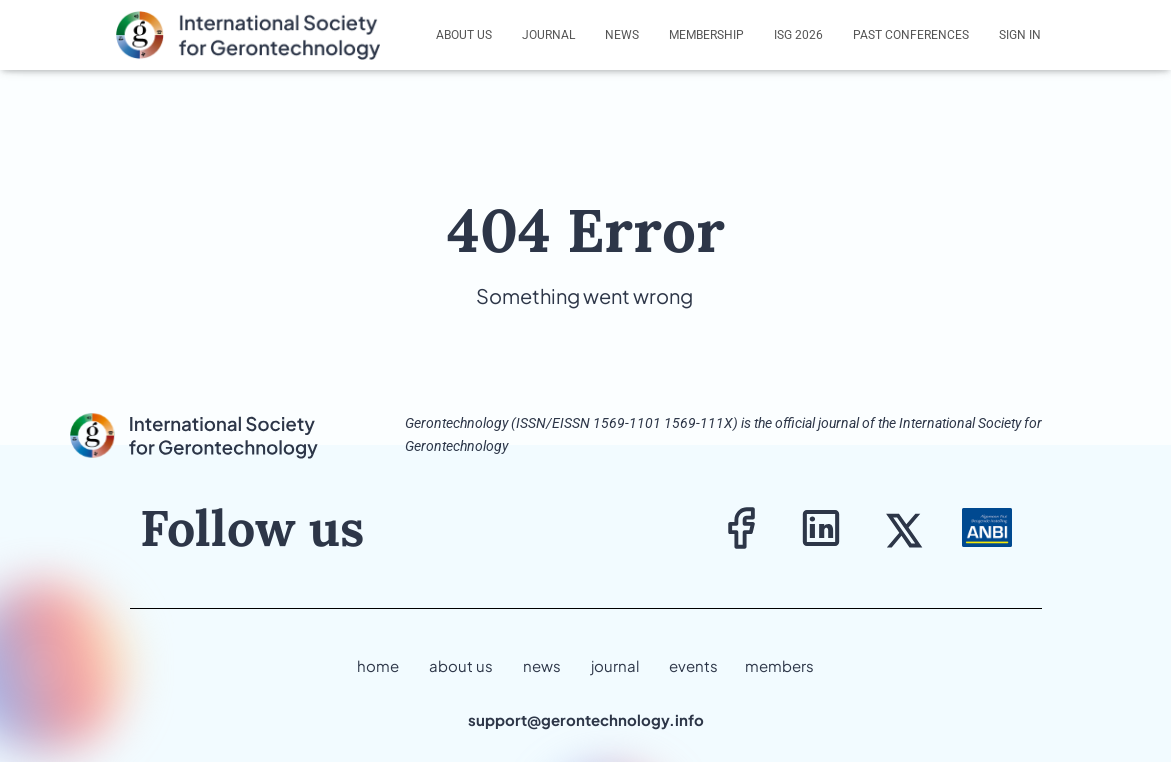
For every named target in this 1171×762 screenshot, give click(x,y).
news (542, 665)
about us (461, 665)
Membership (706, 35)
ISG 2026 (798, 35)
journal (615, 665)
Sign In (1020, 35)
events (693, 665)
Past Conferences (911, 35)
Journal (548, 35)
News (622, 35)
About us (464, 35)
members (779, 665)
